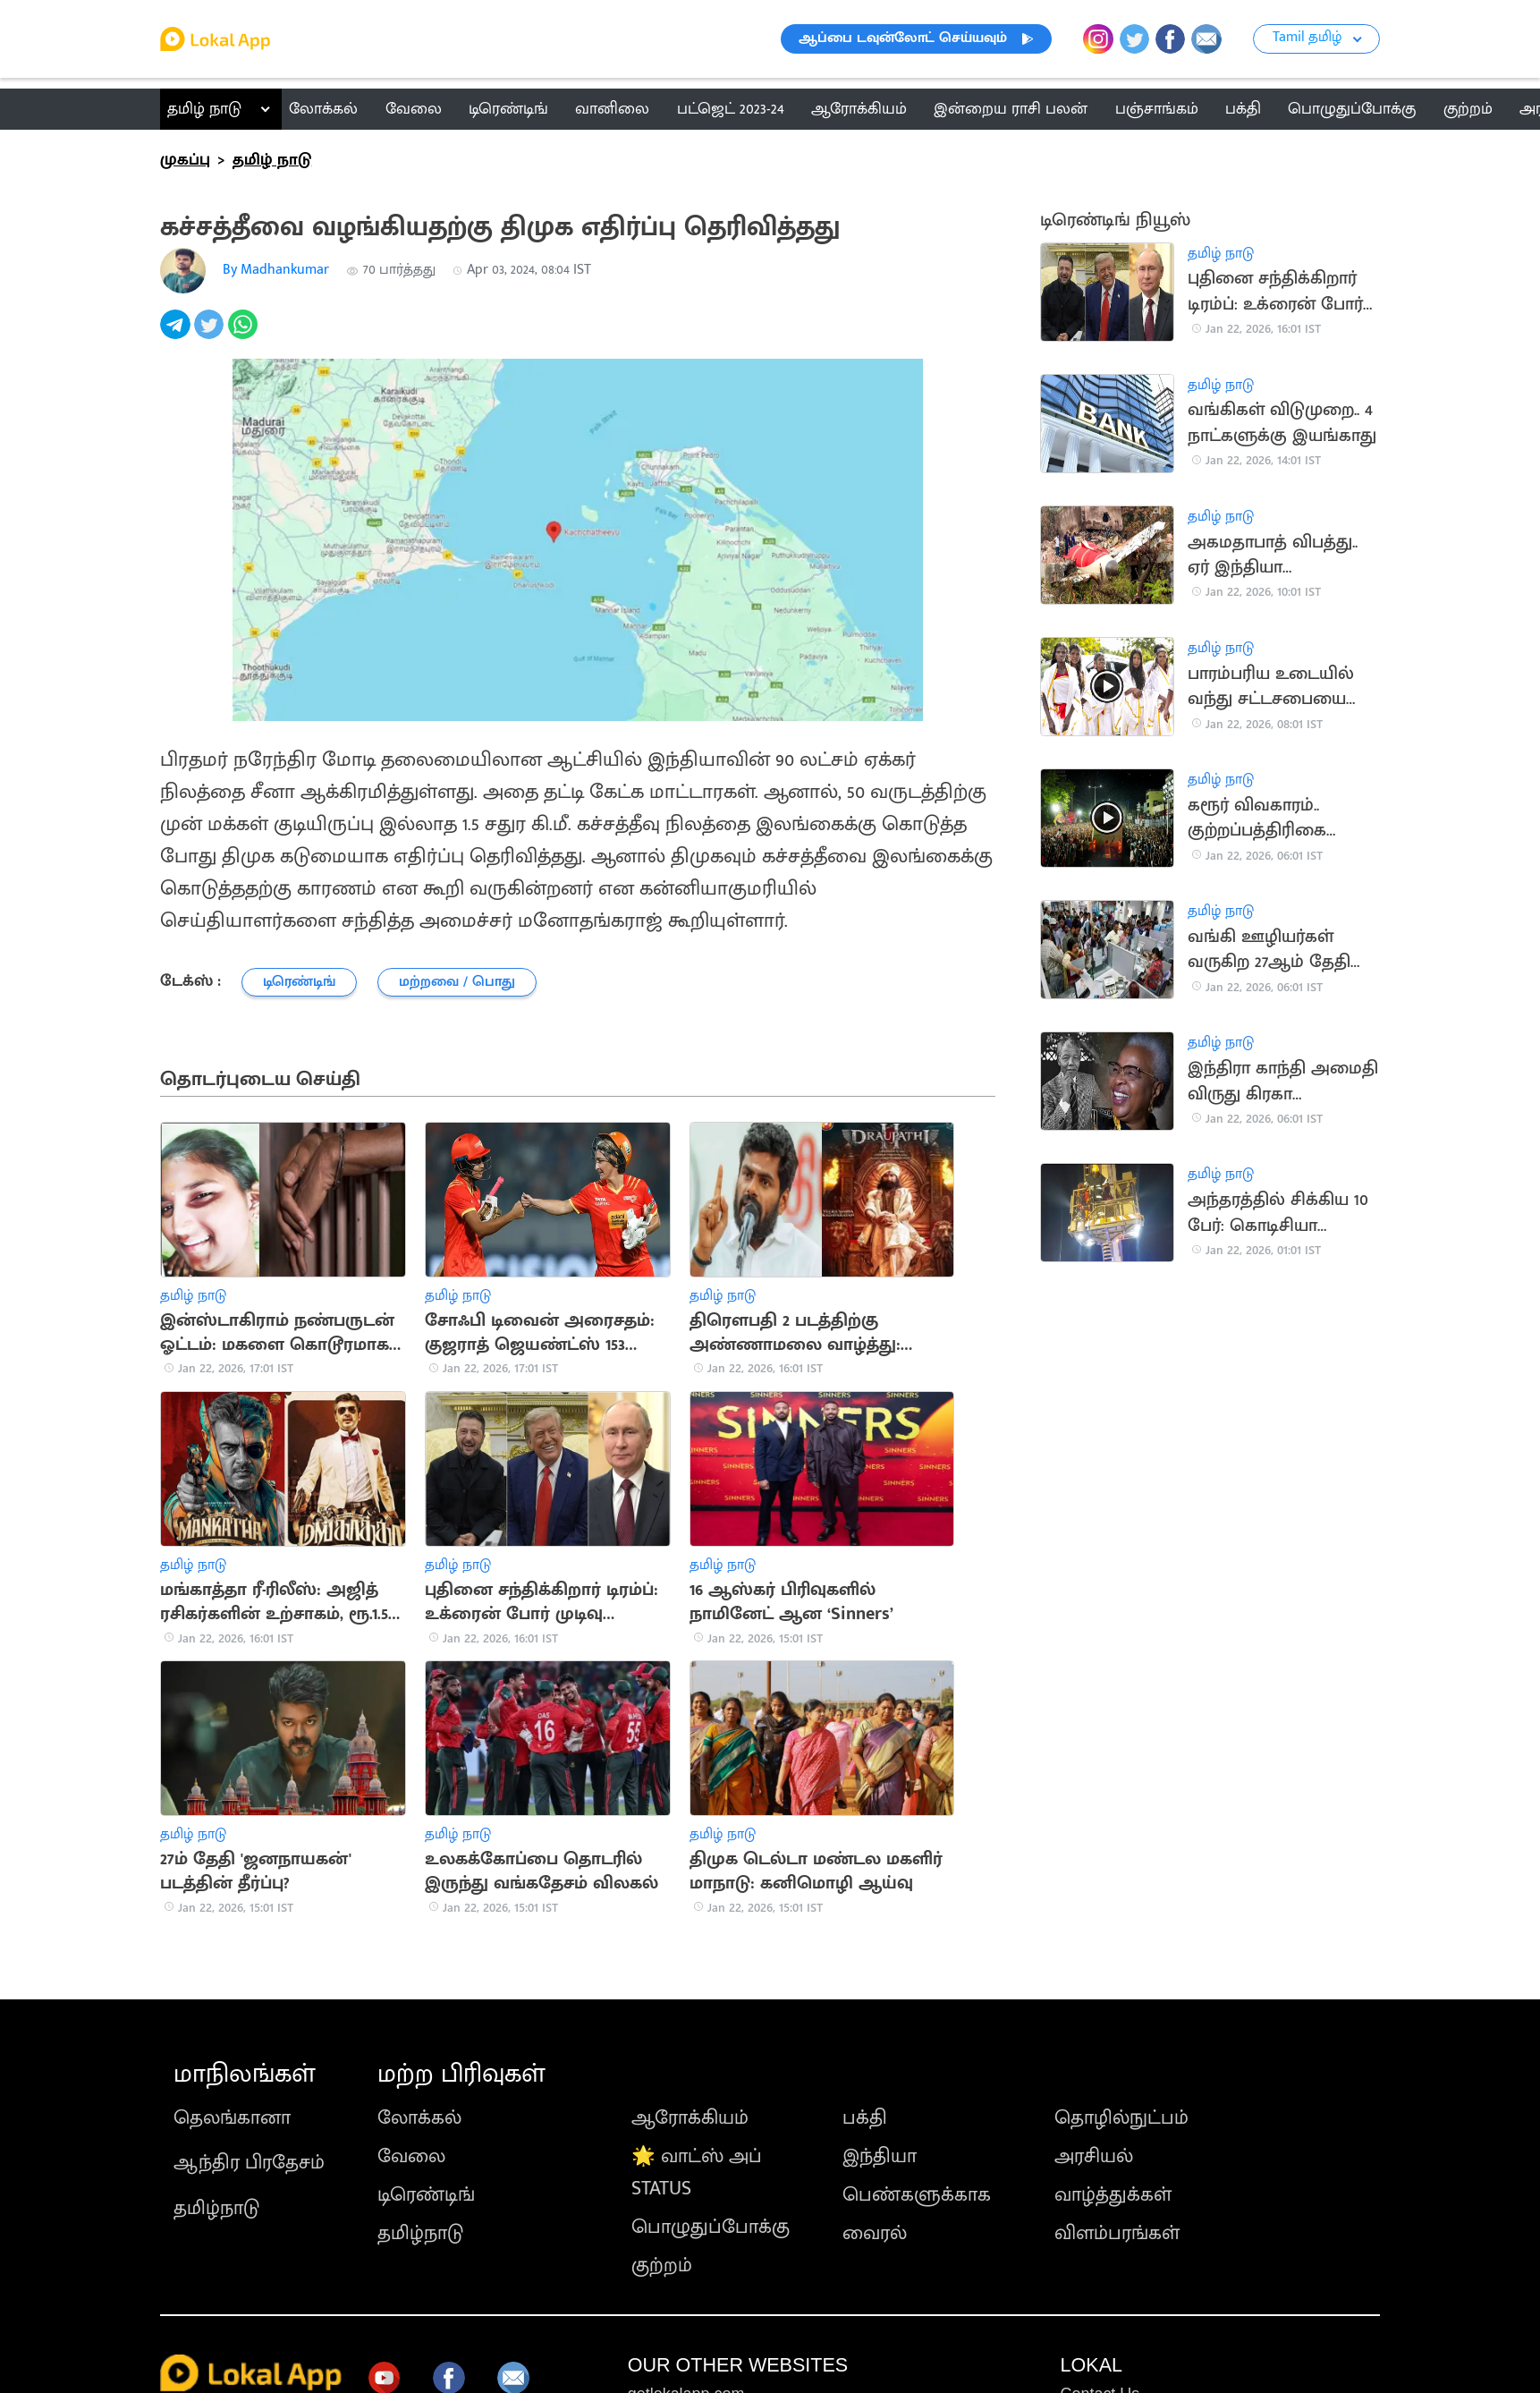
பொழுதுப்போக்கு (710, 2227)
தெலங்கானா (232, 2118)
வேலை (411, 2156)
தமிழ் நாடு (204, 109)
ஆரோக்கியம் (690, 2118)
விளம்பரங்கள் (1117, 2233)
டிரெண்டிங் (426, 2195)
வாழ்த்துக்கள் (1113, 2195)
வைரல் (874, 2233)
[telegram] (177, 334)
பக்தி (864, 2118)
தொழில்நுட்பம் (1121, 2118)
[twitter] (211, 334)
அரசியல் (1093, 2156)
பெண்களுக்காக (916, 2195)
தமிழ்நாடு (216, 2208)
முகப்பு (185, 160)
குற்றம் (661, 2265)
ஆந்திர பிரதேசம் (249, 2162)
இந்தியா (879, 2156)
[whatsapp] (245, 334)
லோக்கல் (419, 2118)
